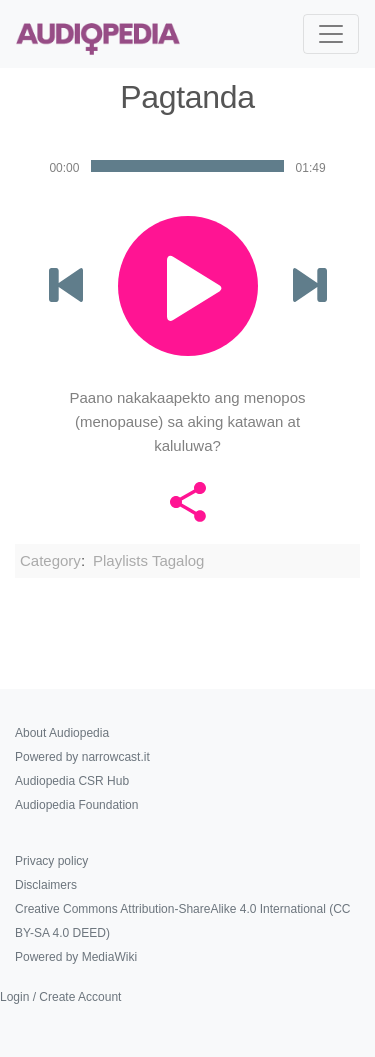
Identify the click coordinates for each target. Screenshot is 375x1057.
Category (50, 560)
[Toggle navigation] (331, 34)
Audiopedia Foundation (76, 805)
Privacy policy (51, 861)
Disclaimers (46, 885)
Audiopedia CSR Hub (72, 781)
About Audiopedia (62, 733)
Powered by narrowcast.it (82, 757)
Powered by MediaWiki (76, 957)
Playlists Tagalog (148, 560)
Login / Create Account (60, 997)
